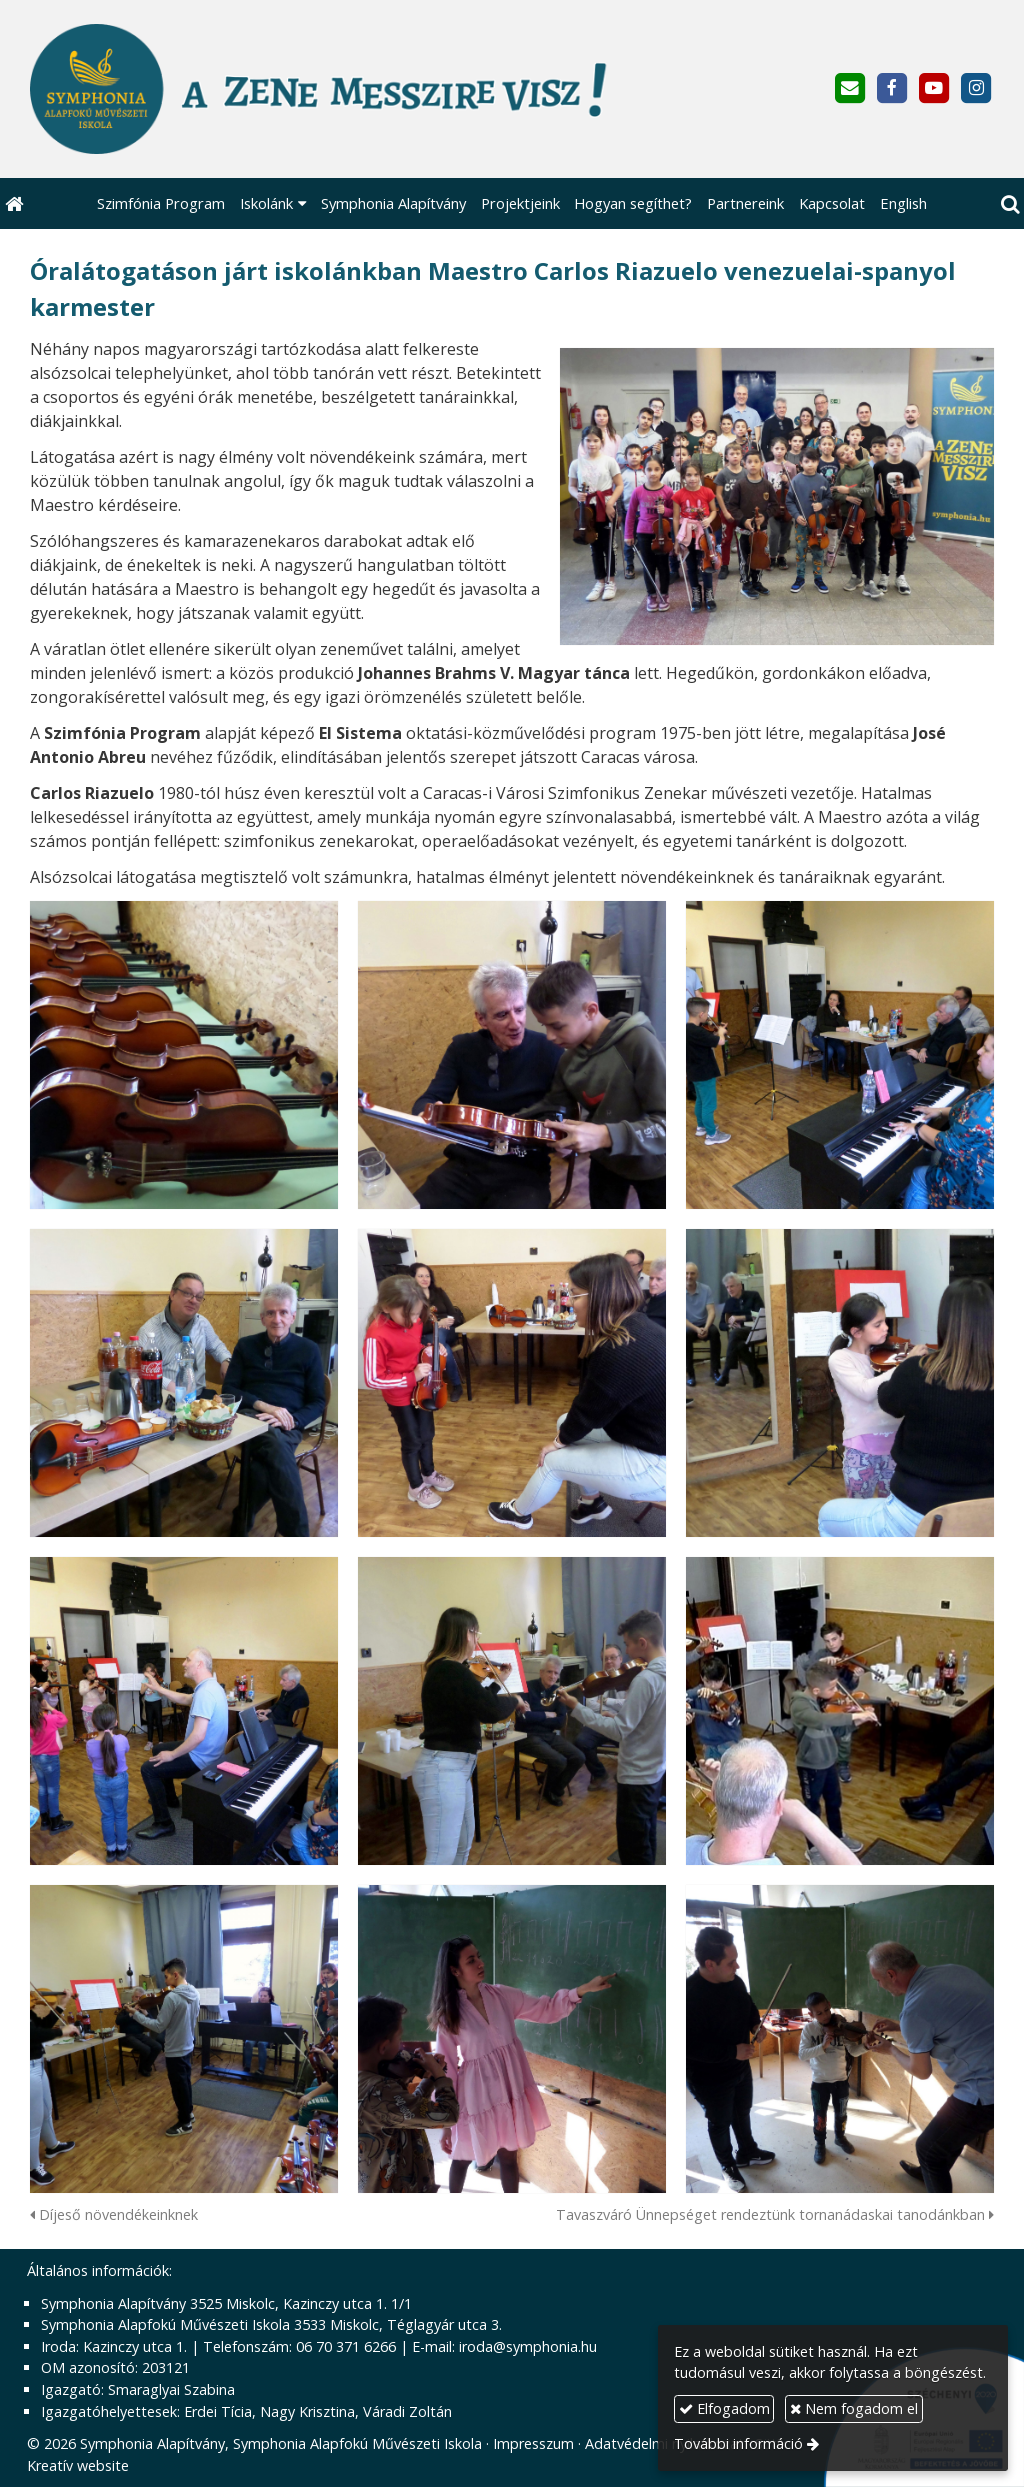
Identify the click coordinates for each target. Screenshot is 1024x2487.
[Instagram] (976, 88)
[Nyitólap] (338, 89)
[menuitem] (161, 203)
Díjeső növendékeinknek (114, 2214)
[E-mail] (849, 88)
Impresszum (533, 2443)
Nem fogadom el (854, 2408)
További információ (738, 2443)
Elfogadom (724, 2408)
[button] (1010, 203)
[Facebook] (891, 88)
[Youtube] (934, 88)
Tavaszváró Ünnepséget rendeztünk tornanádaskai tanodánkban (775, 2214)
